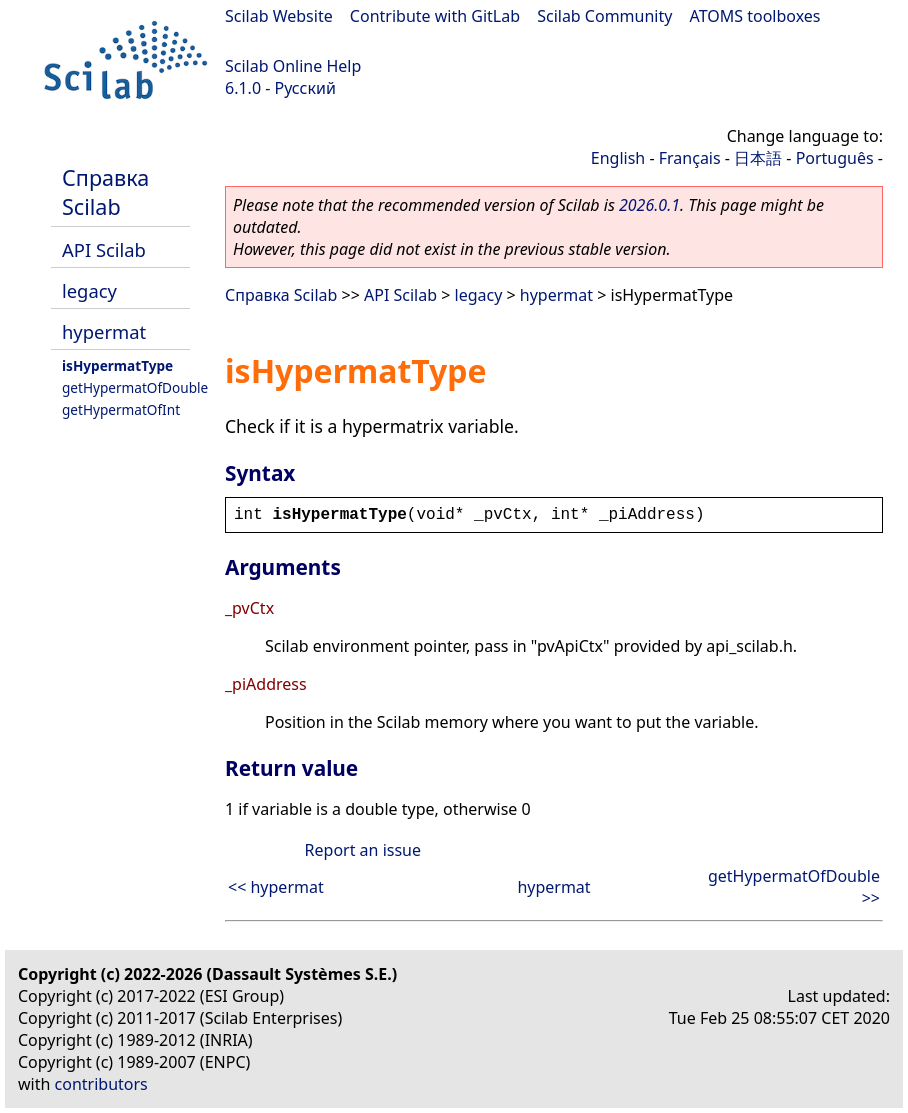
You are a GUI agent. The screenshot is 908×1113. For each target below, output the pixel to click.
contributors (101, 1084)
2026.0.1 (649, 205)
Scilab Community (604, 16)
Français (690, 158)
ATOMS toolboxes (755, 16)
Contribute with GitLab (435, 16)
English (618, 158)
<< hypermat (276, 887)
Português (835, 158)
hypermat (104, 331)
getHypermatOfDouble (135, 387)
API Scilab (104, 249)
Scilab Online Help (293, 66)
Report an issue (363, 850)
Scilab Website (279, 16)
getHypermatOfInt (121, 409)
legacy (89, 290)
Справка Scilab (105, 192)
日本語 (758, 158)
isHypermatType (117, 365)
